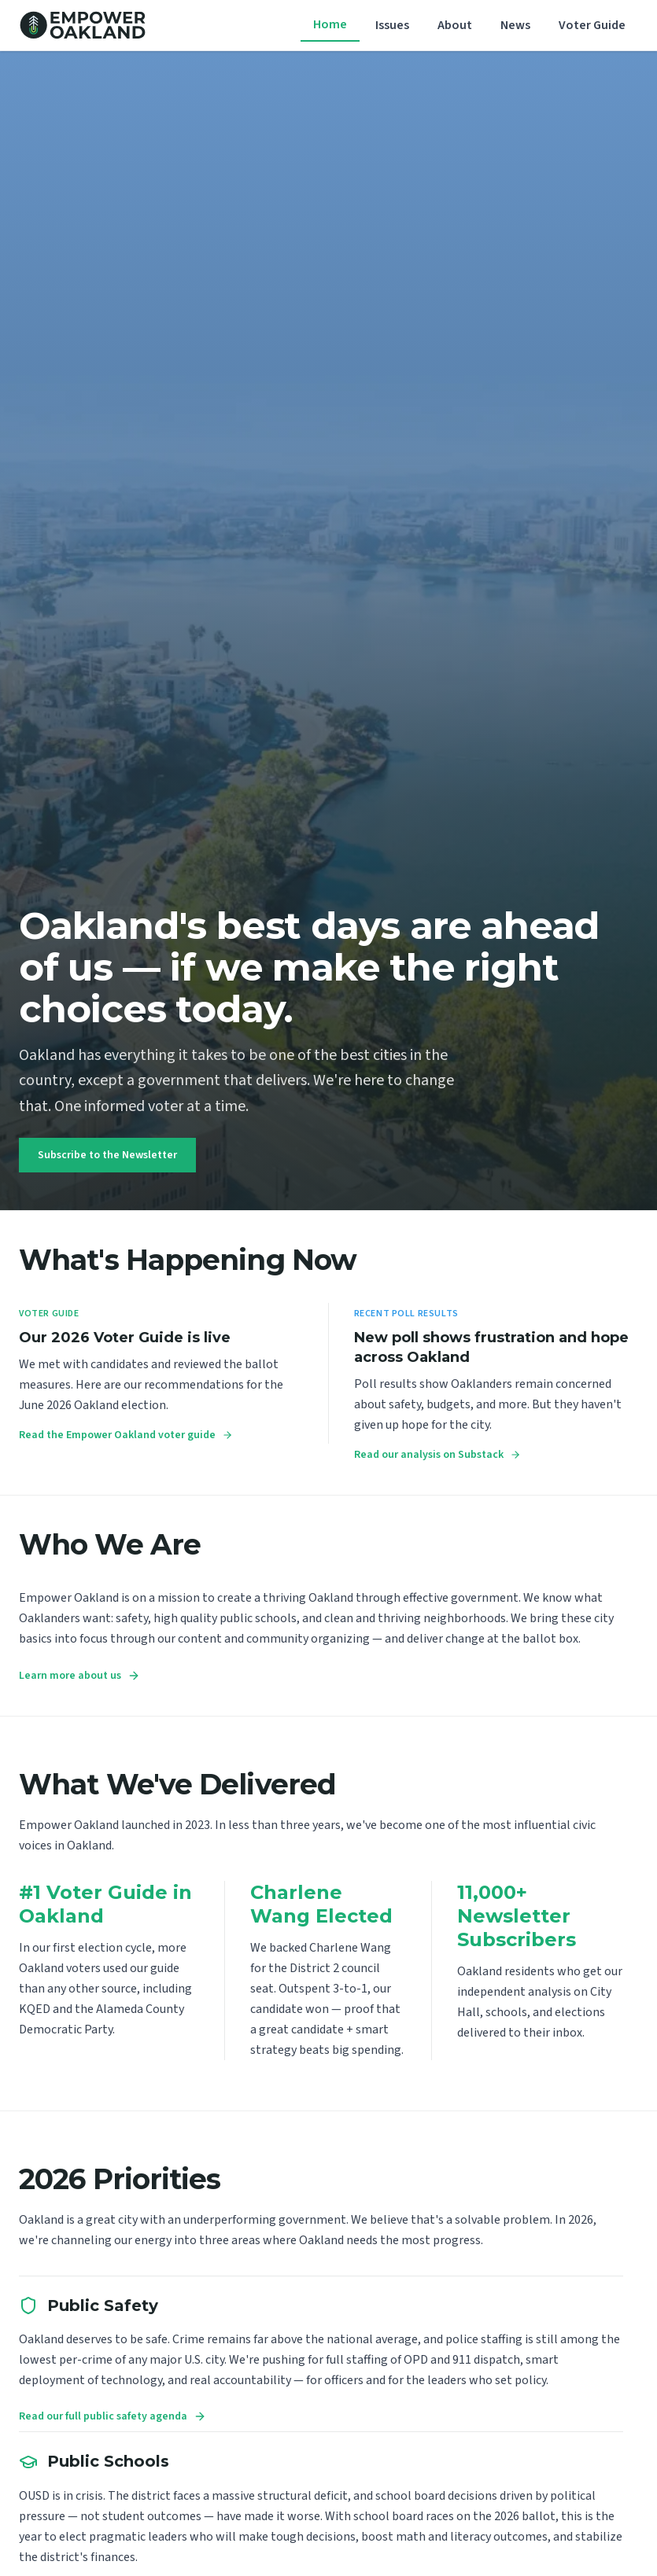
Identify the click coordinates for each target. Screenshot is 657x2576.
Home (330, 24)
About (454, 25)
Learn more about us (79, 1676)
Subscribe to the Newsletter (107, 1155)
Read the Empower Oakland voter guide (126, 1435)
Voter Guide (592, 25)
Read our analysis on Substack (437, 1455)
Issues (392, 25)
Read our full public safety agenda (112, 2416)
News (515, 25)
